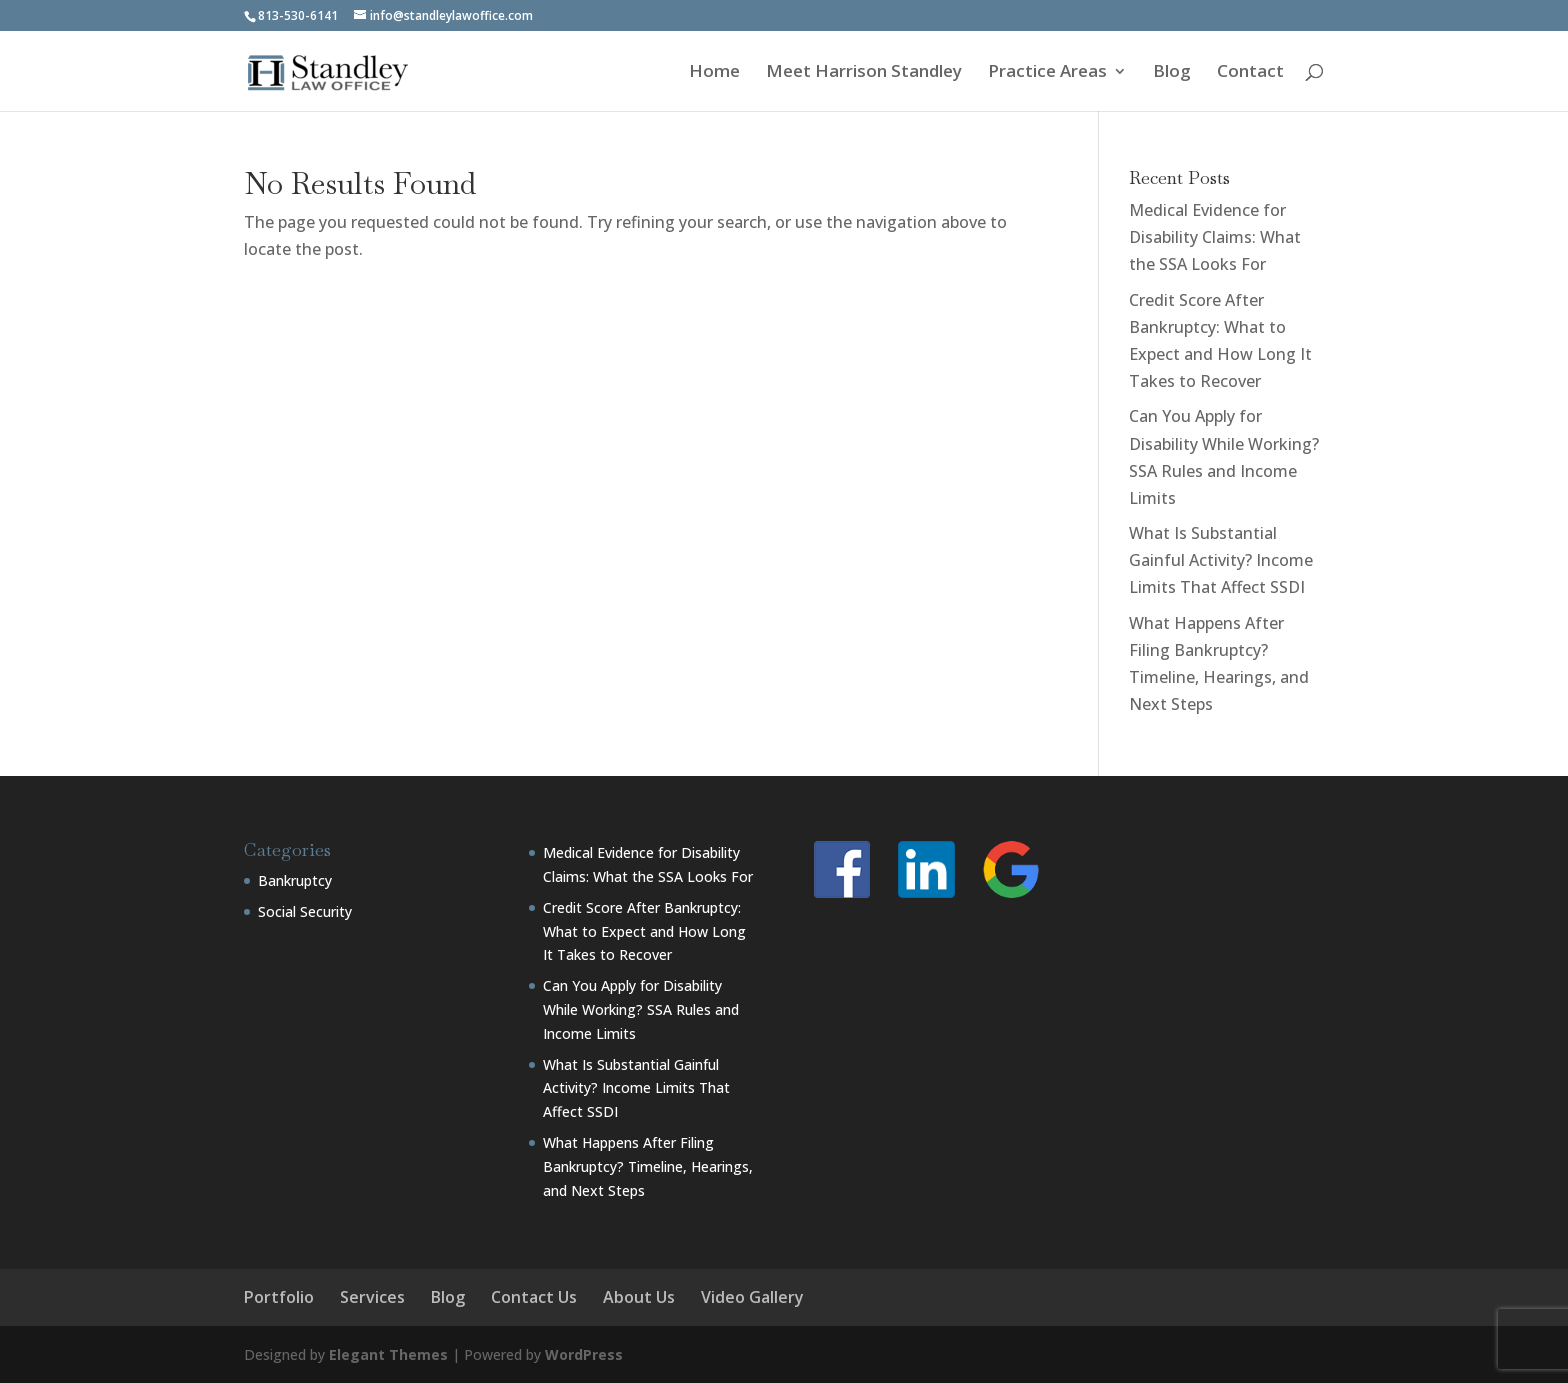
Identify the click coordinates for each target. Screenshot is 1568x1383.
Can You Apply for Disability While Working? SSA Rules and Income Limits (641, 1009)
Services (372, 1297)
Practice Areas (1047, 73)
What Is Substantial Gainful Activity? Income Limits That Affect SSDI (1221, 560)
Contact (1250, 73)
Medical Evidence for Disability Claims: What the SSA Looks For (1215, 237)
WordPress (584, 1354)
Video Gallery (752, 1297)
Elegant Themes (388, 1354)
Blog (1172, 73)
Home (714, 73)
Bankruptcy (295, 880)
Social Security (305, 911)
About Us (639, 1297)
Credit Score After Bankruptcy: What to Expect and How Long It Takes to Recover (644, 931)
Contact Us (534, 1297)
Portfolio (279, 1297)
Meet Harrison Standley (864, 73)
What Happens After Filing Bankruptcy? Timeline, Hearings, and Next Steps (648, 1166)
